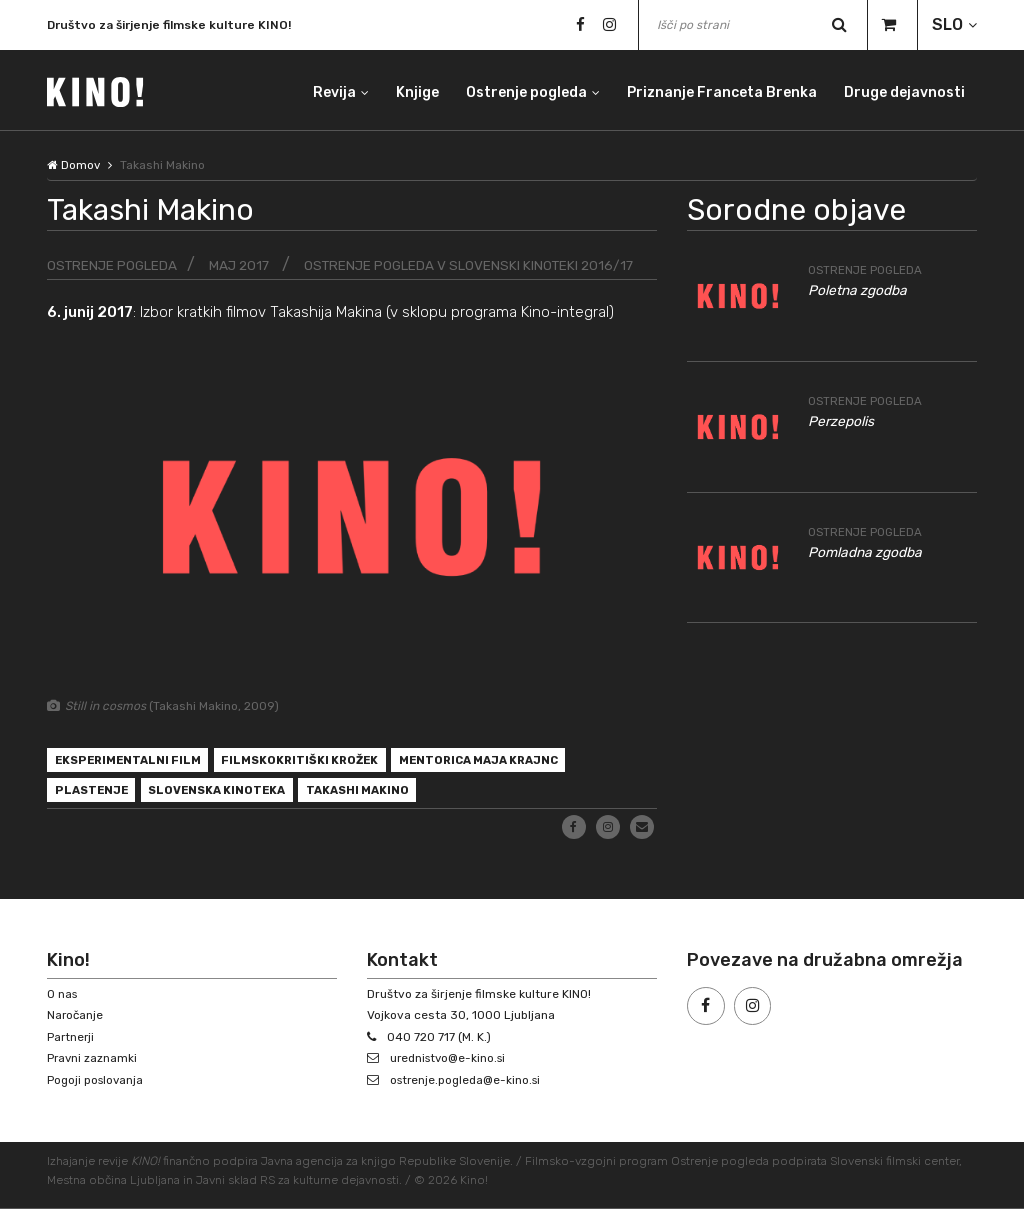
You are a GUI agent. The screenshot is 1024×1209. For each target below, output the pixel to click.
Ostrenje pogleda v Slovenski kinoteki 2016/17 (479, 265)
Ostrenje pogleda (524, 89)
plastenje (93, 794)
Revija (330, 89)
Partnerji (71, 1037)
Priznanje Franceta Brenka (721, 89)
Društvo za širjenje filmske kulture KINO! (169, 26)
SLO (947, 24)
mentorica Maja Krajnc (500, 762)
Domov (74, 165)
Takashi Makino (374, 794)
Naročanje (76, 1016)
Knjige (414, 89)
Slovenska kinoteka (226, 794)
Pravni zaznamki (93, 1059)
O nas (63, 994)
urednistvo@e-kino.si (451, 1059)
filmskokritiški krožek (311, 762)
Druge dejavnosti (904, 89)
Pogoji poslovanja (97, 1080)
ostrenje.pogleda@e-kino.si (469, 1080)
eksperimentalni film (131, 762)
